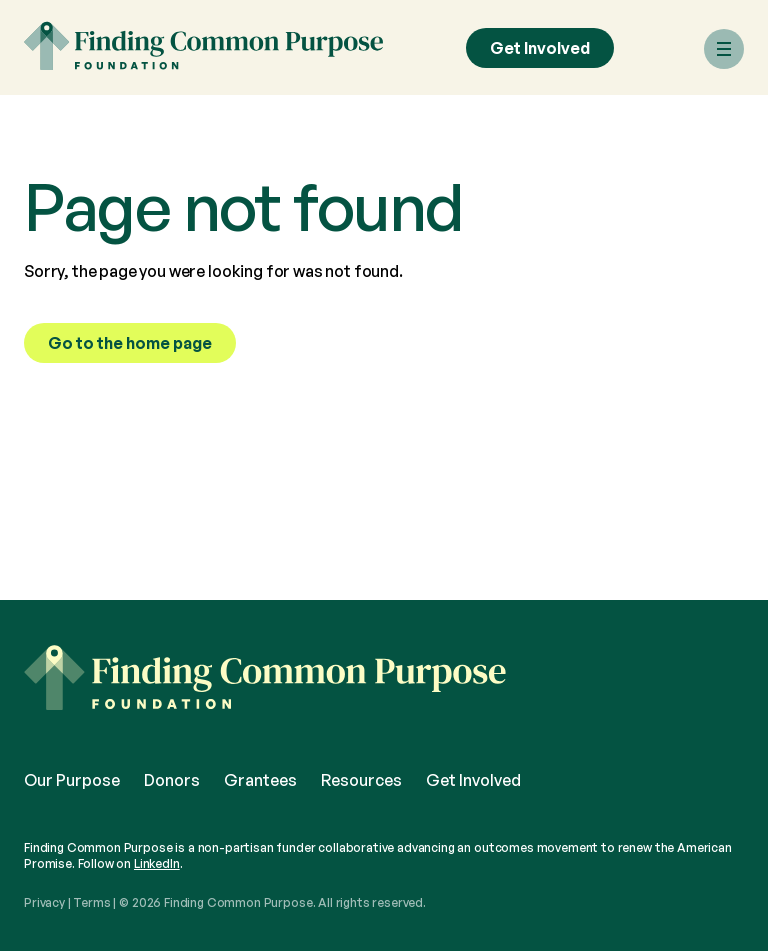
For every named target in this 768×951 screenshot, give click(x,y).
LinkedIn (157, 863)
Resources (361, 780)
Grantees (260, 780)
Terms (91, 902)
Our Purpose (72, 780)
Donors (172, 780)
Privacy (44, 902)
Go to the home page (130, 343)
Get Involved (540, 48)
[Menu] (724, 49)
